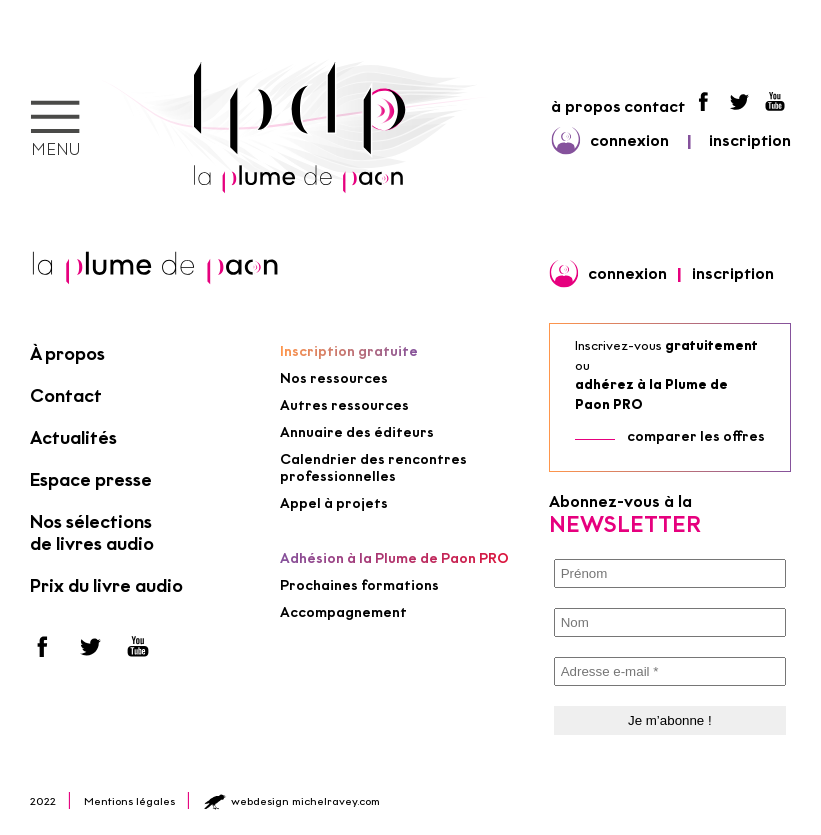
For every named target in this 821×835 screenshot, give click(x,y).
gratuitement (711, 345)
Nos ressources (334, 378)
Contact (66, 396)
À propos (67, 354)
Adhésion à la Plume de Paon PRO (394, 558)
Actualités (73, 438)
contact (654, 106)
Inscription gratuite (349, 351)
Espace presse (91, 480)
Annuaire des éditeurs (357, 432)
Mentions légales (129, 801)
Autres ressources (344, 405)
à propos (586, 106)
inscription (750, 140)
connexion (629, 140)
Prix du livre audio (106, 586)
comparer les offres (696, 436)
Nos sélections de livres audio (92, 533)
